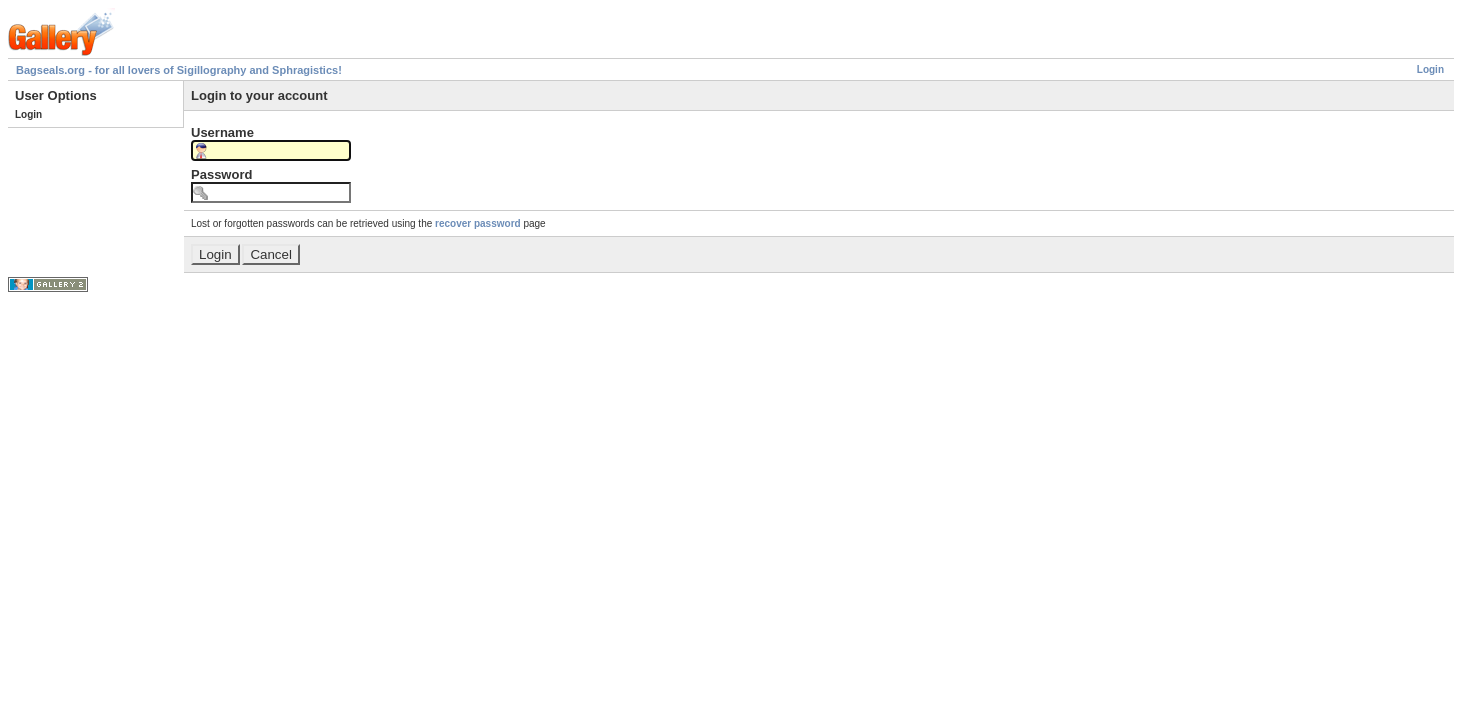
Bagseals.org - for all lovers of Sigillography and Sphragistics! (179, 70)
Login (1430, 69)
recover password (478, 223)
